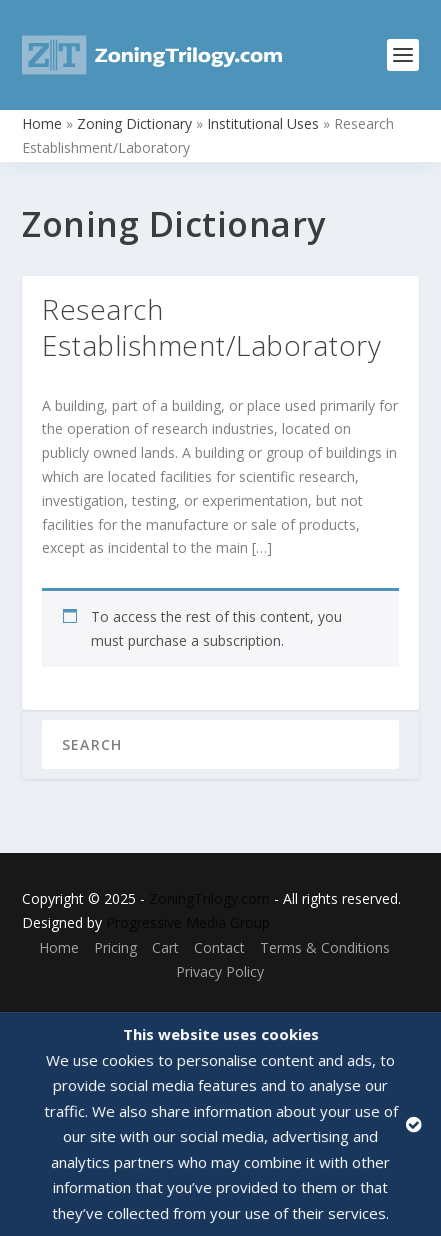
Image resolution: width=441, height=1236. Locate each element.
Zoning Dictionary (134, 123)
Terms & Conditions (325, 947)
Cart (165, 947)
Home (42, 123)
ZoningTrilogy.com (209, 898)
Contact (219, 947)
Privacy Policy (220, 971)
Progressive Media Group (188, 922)
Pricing (115, 947)
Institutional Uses (263, 123)
